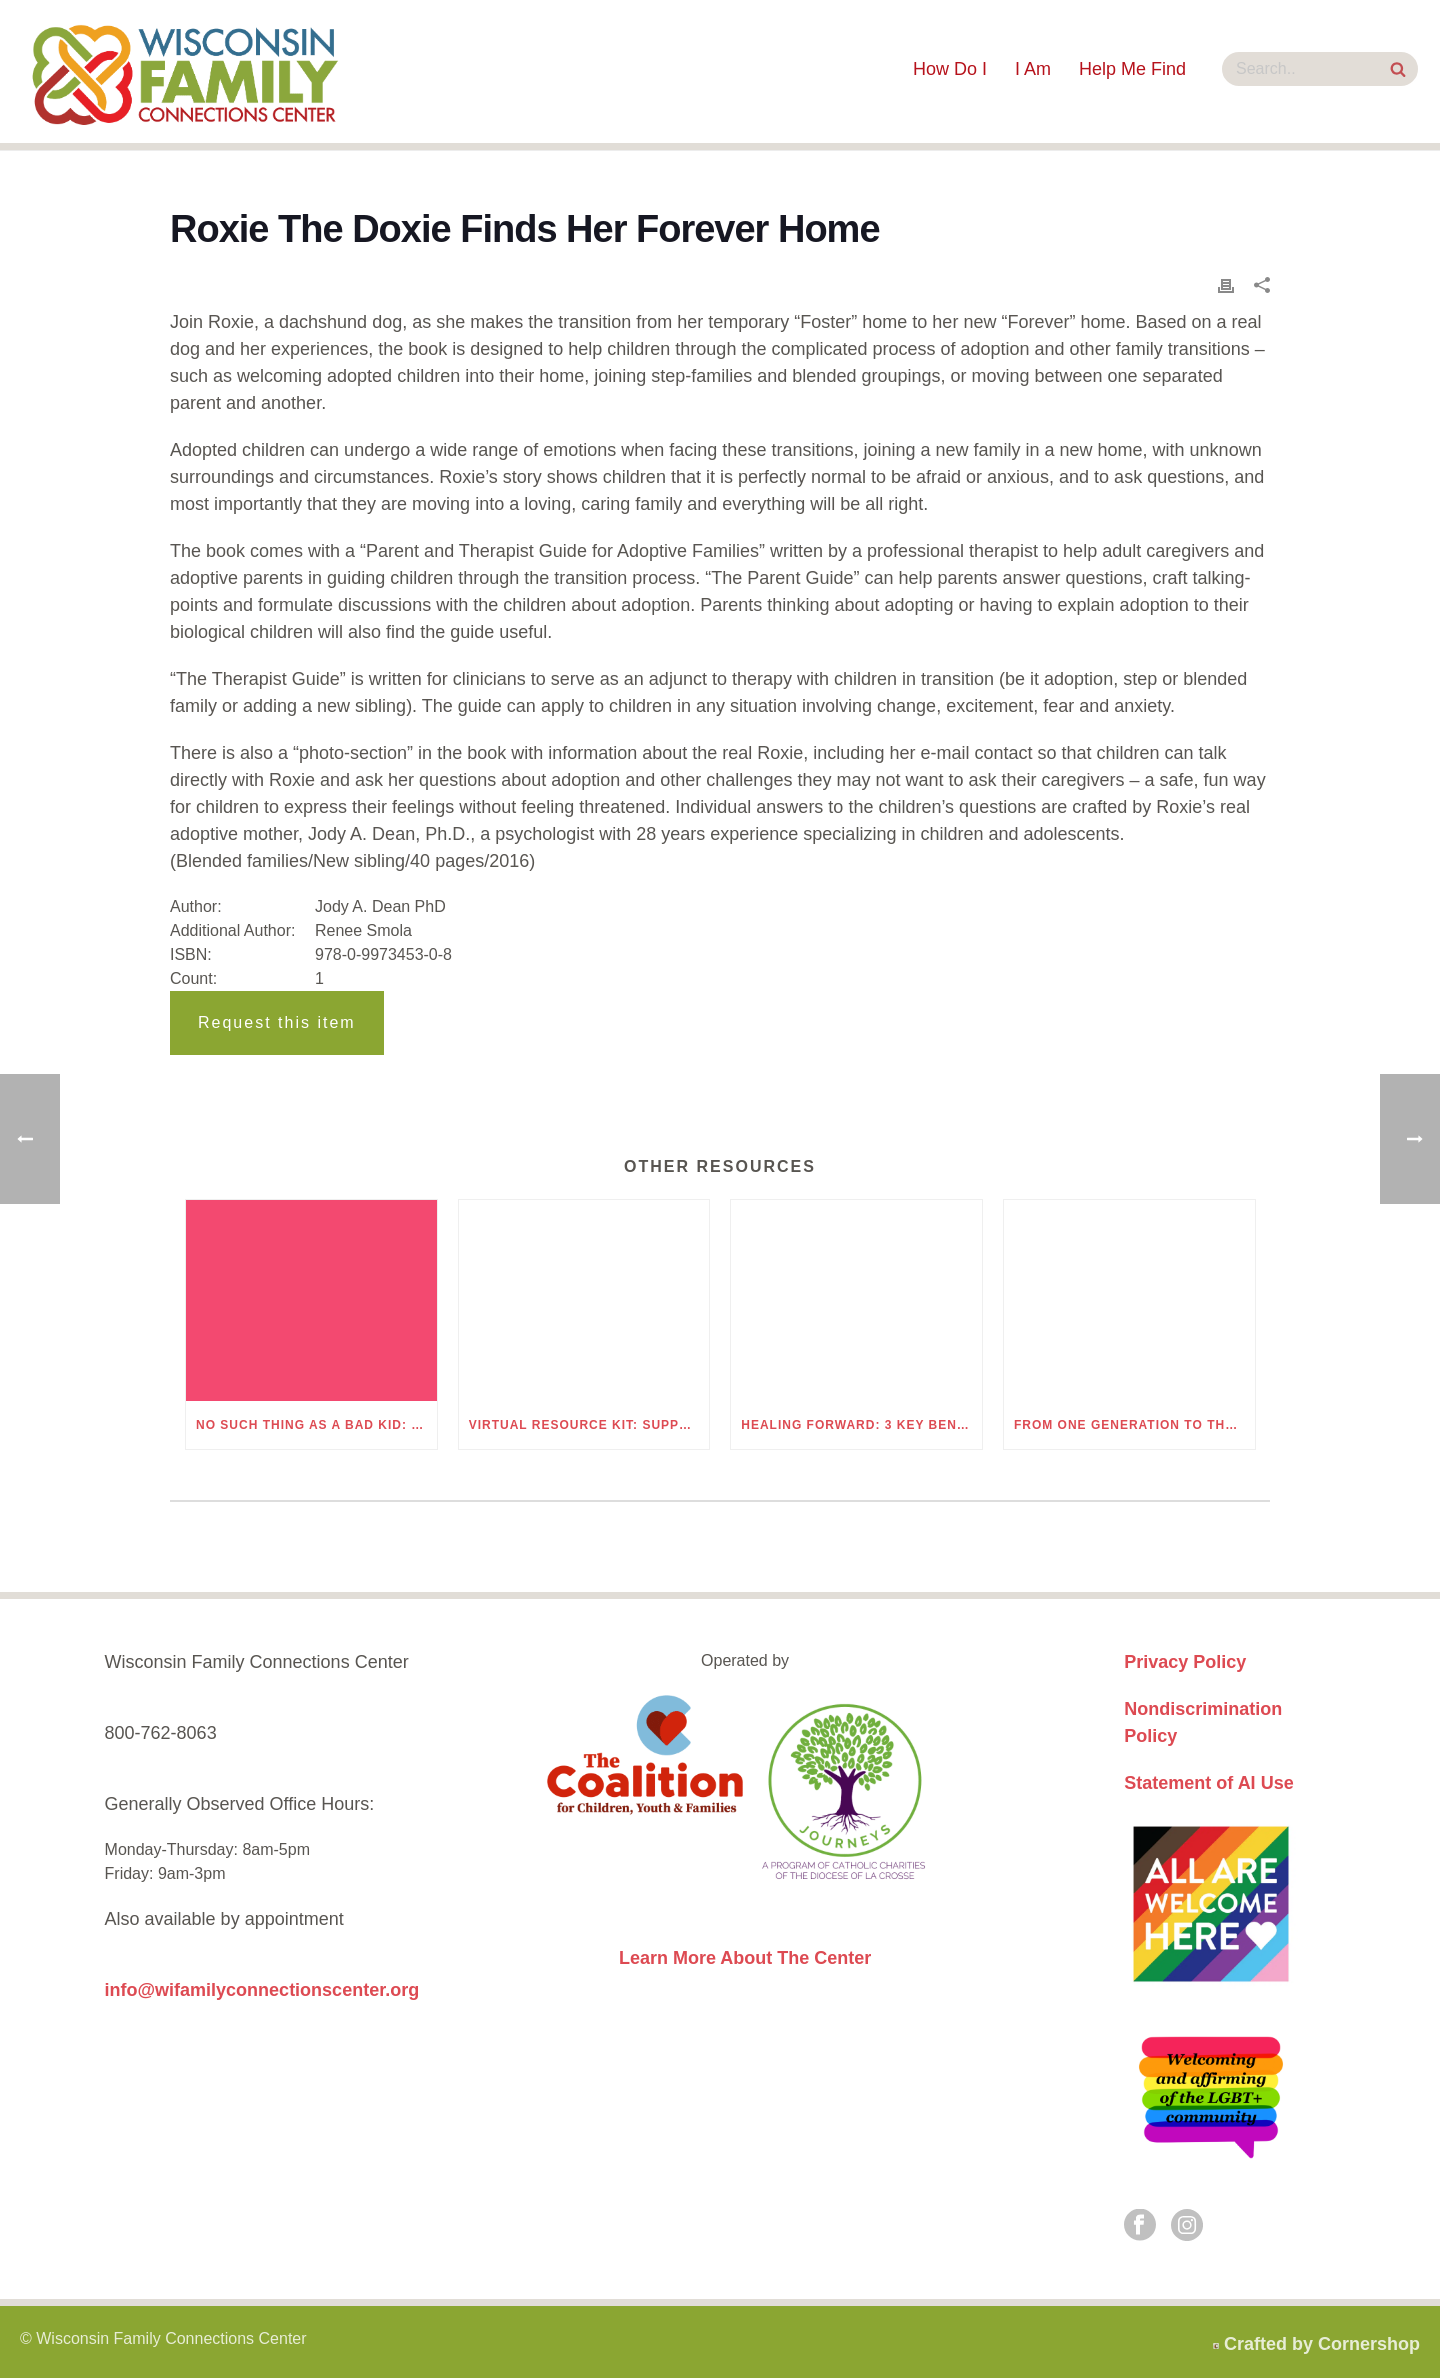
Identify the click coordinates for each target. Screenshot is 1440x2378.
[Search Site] (1398, 72)
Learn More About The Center (745, 1958)
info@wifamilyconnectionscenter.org (262, 1990)
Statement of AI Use (1208, 1783)
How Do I (950, 69)
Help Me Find (1132, 69)
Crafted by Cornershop (1322, 2344)
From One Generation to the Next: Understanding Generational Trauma (1134, 1425)
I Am (1033, 69)
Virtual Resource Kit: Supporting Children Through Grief (589, 1425)
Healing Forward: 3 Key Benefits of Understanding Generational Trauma (861, 1425)
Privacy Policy (1185, 1662)
